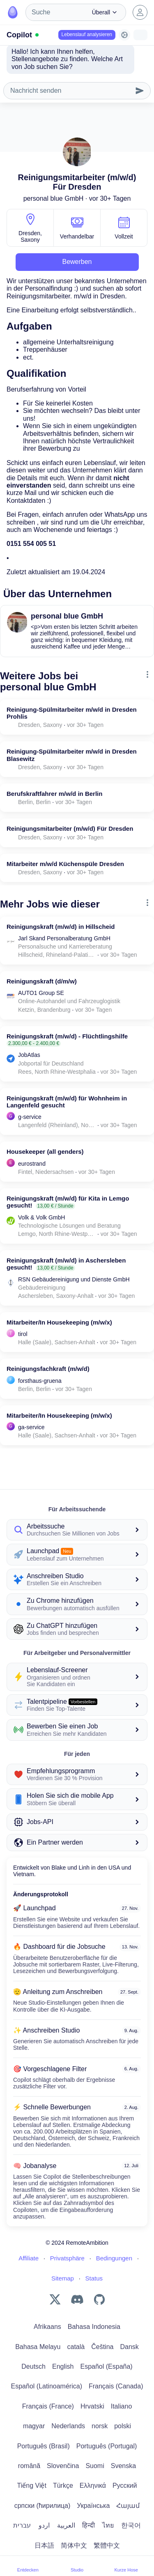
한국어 (131, 2525)
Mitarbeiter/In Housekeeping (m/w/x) (59, 1322)
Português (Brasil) (43, 2446)
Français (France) (48, 2406)
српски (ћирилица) (42, 2505)
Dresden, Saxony (30, 236)
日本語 (44, 2545)
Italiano (121, 2406)
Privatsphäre (67, 2258)
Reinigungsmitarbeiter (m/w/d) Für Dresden (70, 828)
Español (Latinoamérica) (46, 2386)
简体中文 (74, 2545)
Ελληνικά (93, 2485)
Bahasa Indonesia (94, 2326)
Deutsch (33, 2366)
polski (122, 2425)
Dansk (129, 2346)
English (63, 2366)
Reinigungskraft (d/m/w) (42, 981)
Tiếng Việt (31, 2485)
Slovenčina (63, 2465)
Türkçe (63, 2485)
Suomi (94, 2465)
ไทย (108, 2525)
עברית (22, 2525)
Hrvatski (92, 2406)
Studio (77, 2565)
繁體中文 (107, 2545)
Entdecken (28, 2565)
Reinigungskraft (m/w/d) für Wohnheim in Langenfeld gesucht (67, 1102)
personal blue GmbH (53, 198)
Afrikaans (47, 2326)
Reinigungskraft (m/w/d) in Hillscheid (61, 926)
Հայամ (128, 2505)
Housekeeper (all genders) (45, 1151)
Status (94, 2278)
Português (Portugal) (106, 2446)
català (76, 2346)
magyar (34, 2425)
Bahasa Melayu (37, 2346)
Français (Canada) (116, 2386)
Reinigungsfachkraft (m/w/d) (48, 1368)
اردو (44, 2525)
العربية (66, 2525)
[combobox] (56, 12)
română (29, 2465)
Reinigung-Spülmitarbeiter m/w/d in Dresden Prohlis (72, 713)
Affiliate (28, 2258)
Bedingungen (114, 2258)
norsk (100, 2425)
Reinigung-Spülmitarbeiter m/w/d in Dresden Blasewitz (72, 755)
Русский (125, 2485)
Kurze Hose (126, 2565)
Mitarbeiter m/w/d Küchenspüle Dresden (65, 863)
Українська (93, 2505)
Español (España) (106, 2366)
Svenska (123, 2465)
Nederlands (68, 2425)
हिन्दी (88, 2525)
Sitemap (62, 2278)
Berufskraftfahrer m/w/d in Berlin (54, 793)
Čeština (102, 2346)
